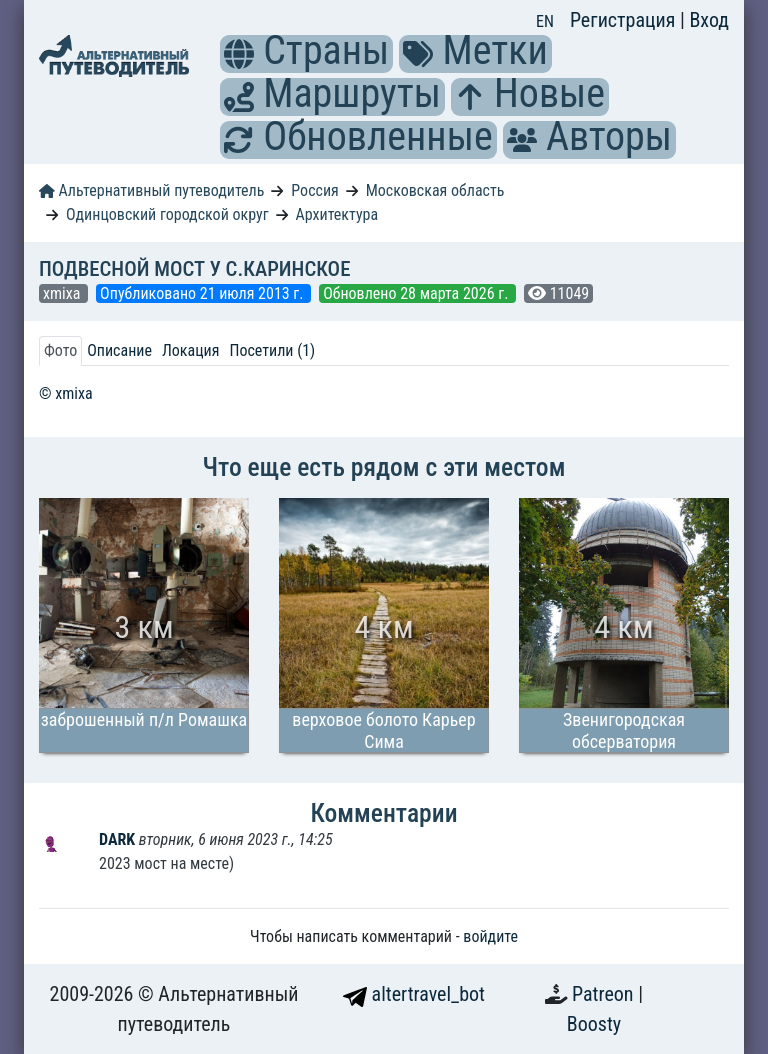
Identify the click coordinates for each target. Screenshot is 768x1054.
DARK (119, 839)
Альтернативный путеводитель (151, 190)
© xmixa (66, 393)
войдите (490, 936)
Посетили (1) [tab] (272, 350)
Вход (709, 20)
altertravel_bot (414, 994)
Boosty (594, 1024)
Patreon (605, 994)
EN (545, 21)
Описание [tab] (119, 350)
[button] (239, 54)
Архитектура (337, 214)
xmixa (63, 293)
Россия (314, 190)
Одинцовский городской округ (167, 214)
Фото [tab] (60, 350)
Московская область (435, 190)
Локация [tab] (191, 350)
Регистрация (625, 20)
